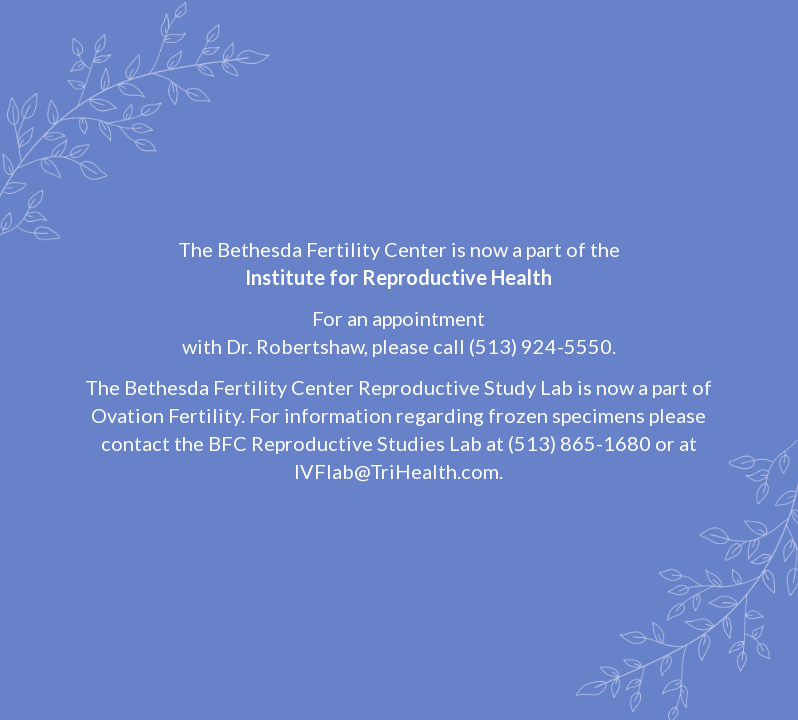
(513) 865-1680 (579, 443)
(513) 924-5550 (540, 346)
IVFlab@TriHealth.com (396, 471)
